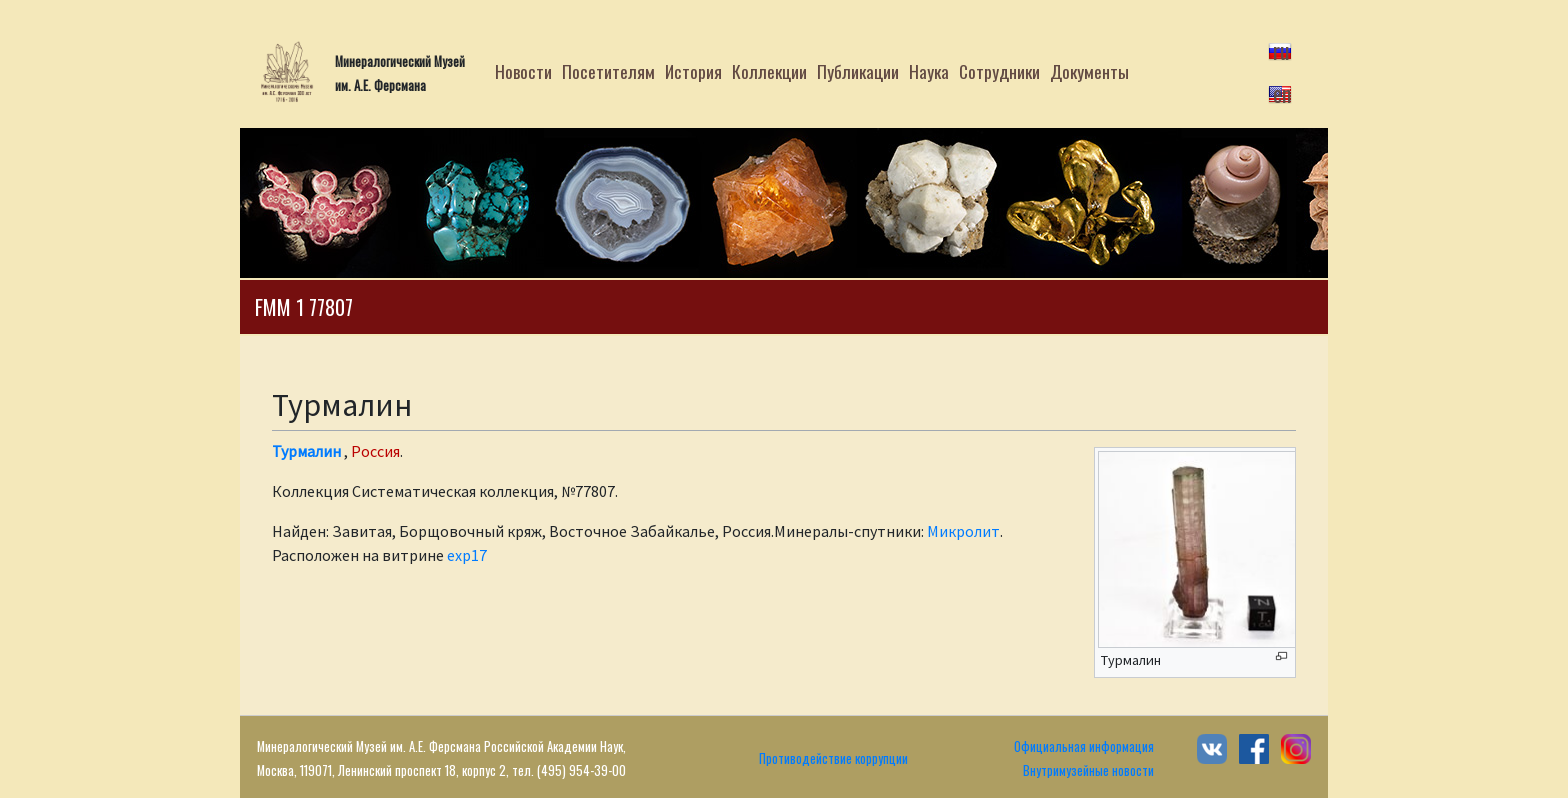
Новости (523, 71)
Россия (375, 451)
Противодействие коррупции (833, 758)
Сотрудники (999, 71)
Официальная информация (1084, 746)
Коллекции (769, 71)
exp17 (467, 555)
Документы (1089, 71)
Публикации (858, 71)
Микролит (963, 531)
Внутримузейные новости (1088, 770)
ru (1281, 50)
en (1282, 93)
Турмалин (306, 451)
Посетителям (608, 71)
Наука (929, 71)
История (693, 71)
